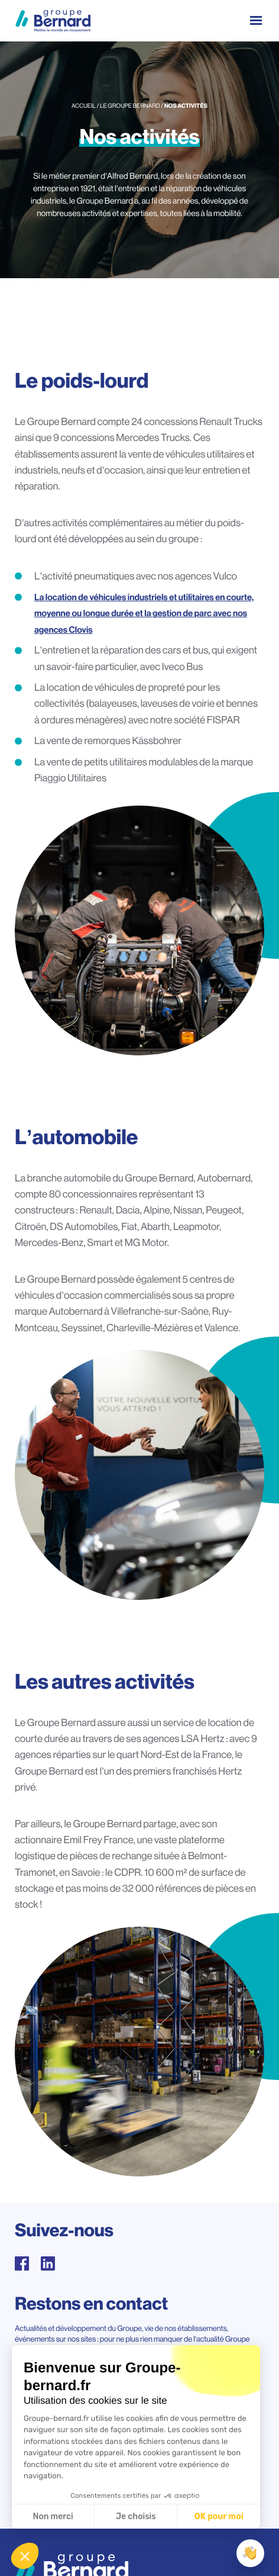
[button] (25, 2556)
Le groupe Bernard (130, 106)
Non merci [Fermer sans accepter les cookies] (53, 2516)
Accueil (84, 106)
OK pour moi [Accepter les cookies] (219, 2516)
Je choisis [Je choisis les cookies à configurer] (136, 2516)
